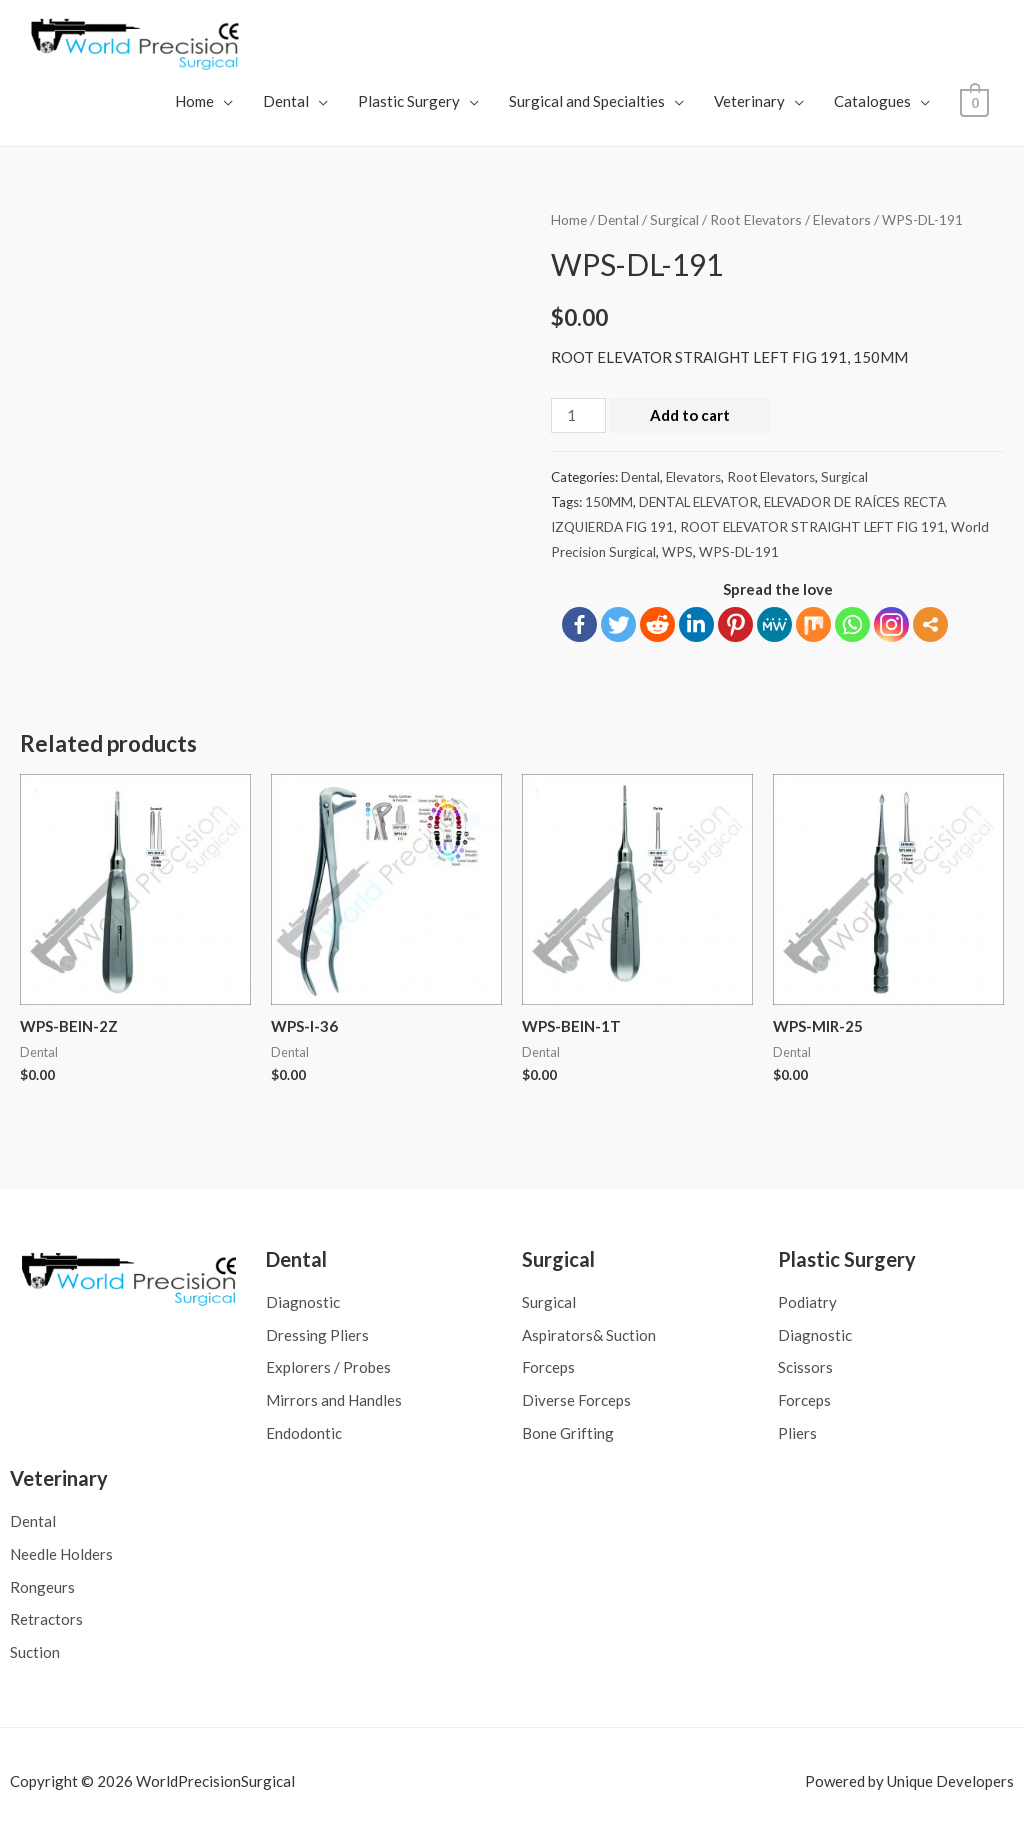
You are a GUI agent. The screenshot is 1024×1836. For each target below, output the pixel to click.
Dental (288, 101)
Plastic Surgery (411, 101)
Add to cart (690, 415)
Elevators (842, 219)
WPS (677, 552)
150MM (609, 502)
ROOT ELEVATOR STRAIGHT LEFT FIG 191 (812, 527)
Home (196, 101)
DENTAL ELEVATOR (698, 502)
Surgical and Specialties (589, 101)
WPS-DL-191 (739, 552)
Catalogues (874, 101)
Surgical (674, 219)
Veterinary (751, 101)
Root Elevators (756, 219)
